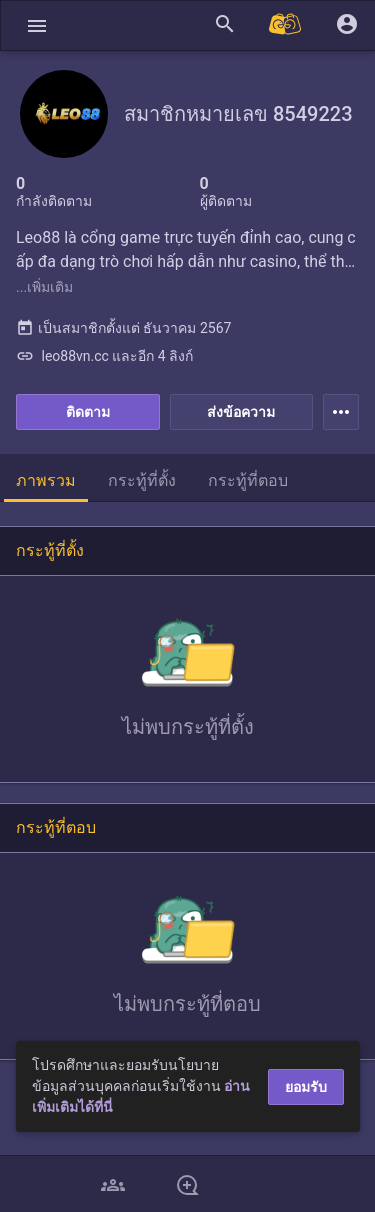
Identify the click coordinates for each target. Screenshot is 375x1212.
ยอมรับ (306, 1087)
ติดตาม (88, 412)
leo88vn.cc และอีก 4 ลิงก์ (104, 356)
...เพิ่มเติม (44, 287)
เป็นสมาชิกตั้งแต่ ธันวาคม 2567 (123, 328)
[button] (37, 25)
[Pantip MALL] (286, 25)
